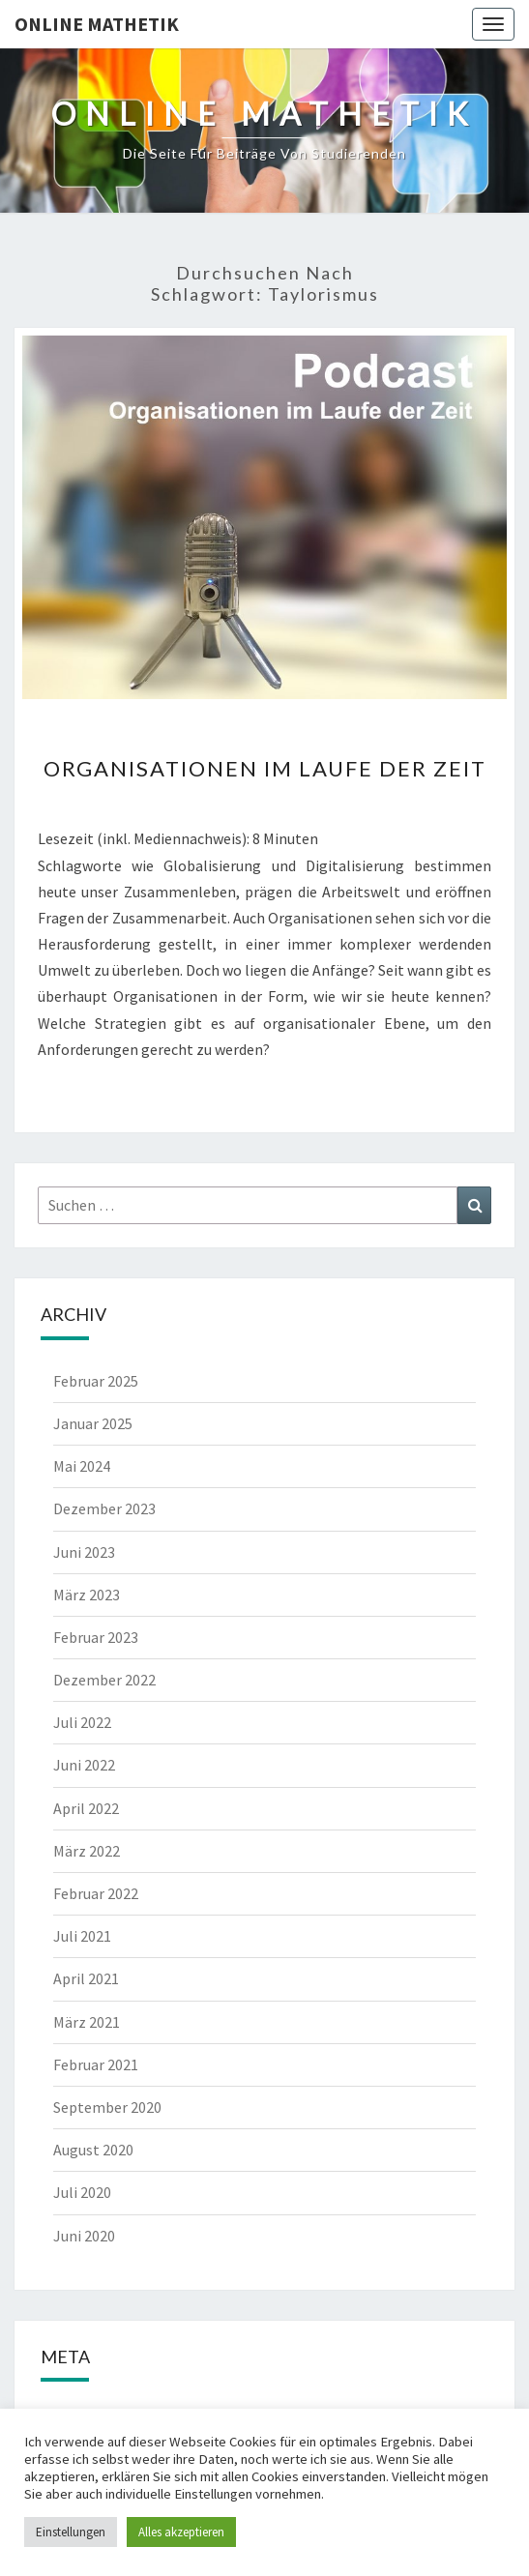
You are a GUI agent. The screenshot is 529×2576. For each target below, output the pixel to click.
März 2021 (86, 2022)
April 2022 (86, 1808)
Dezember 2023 (104, 1508)
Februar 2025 (95, 1380)
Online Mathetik (97, 24)
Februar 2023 (95, 1637)
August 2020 (93, 2149)
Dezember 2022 (104, 1679)
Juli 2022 (82, 1722)
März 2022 (86, 1850)
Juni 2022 (84, 1764)
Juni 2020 (84, 2235)
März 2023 (86, 1594)
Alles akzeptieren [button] (181, 2532)
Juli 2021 (82, 1936)
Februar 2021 (95, 2064)
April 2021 (86, 1978)
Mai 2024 (81, 1466)
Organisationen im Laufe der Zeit (265, 768)
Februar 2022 (95, 1893)
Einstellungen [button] (70, 2532)
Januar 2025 (92, 1423)
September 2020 (107, 2107)
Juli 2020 (82, 2192)
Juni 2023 (84, 1552)
